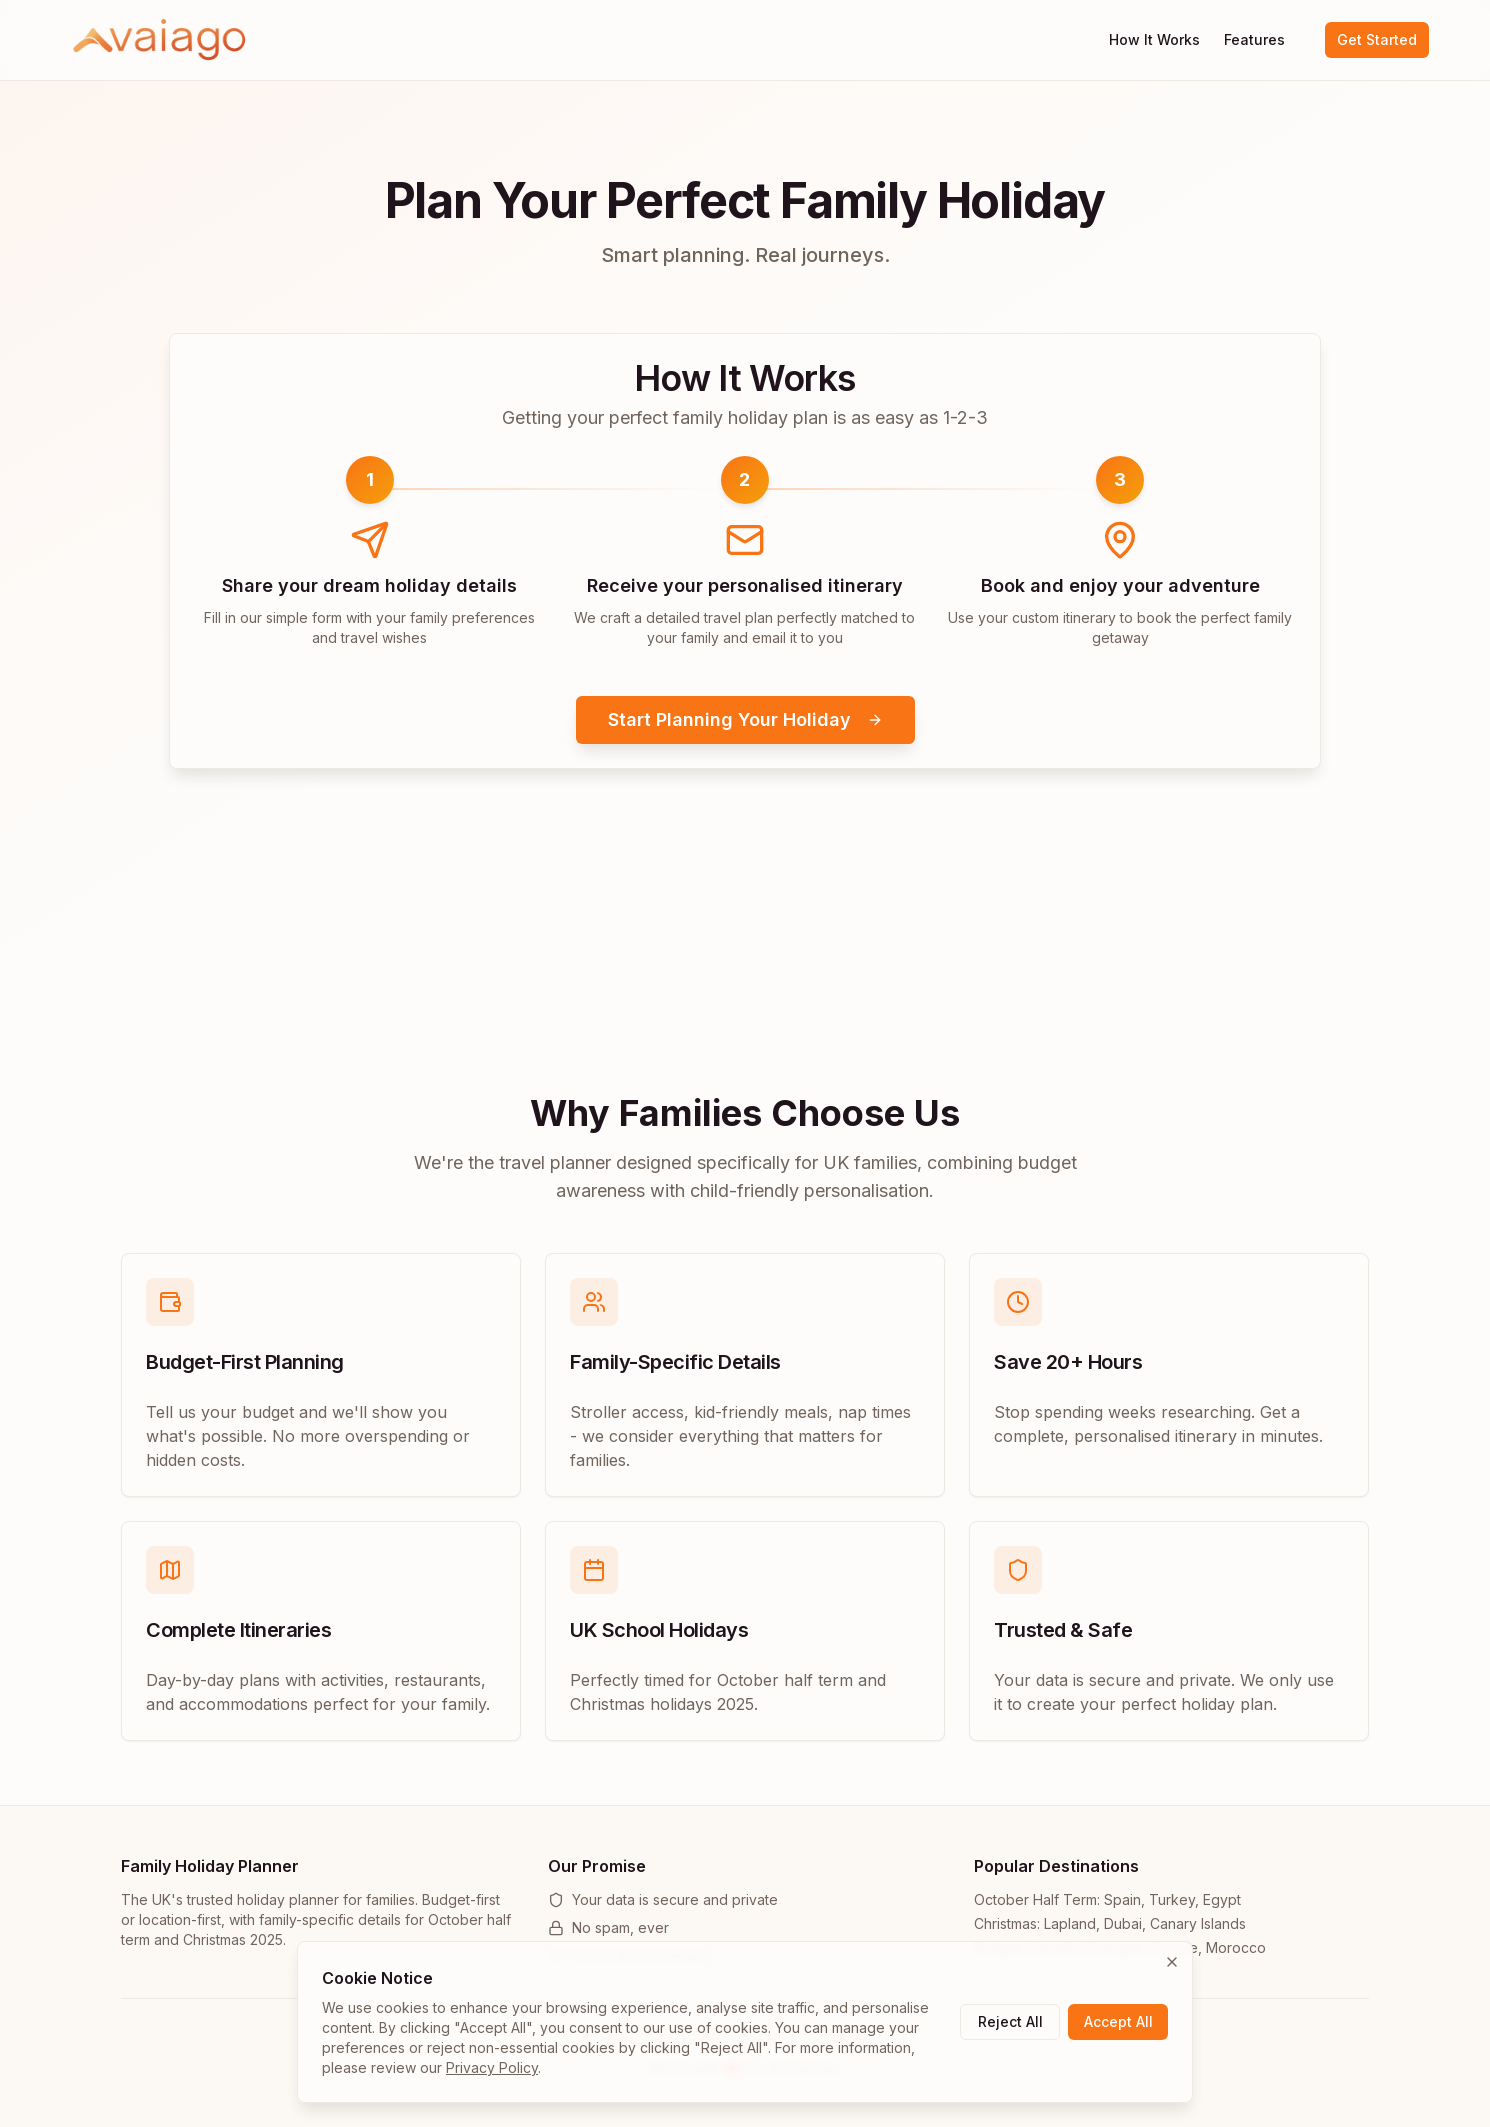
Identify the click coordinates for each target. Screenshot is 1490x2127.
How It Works (1154, 39)
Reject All (1010, 2021)
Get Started (1377, 39)
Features (1254, 39)
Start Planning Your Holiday (745, 719)
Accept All (1118, 2021)
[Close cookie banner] (1172, 1962)
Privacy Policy (492, 2067)
